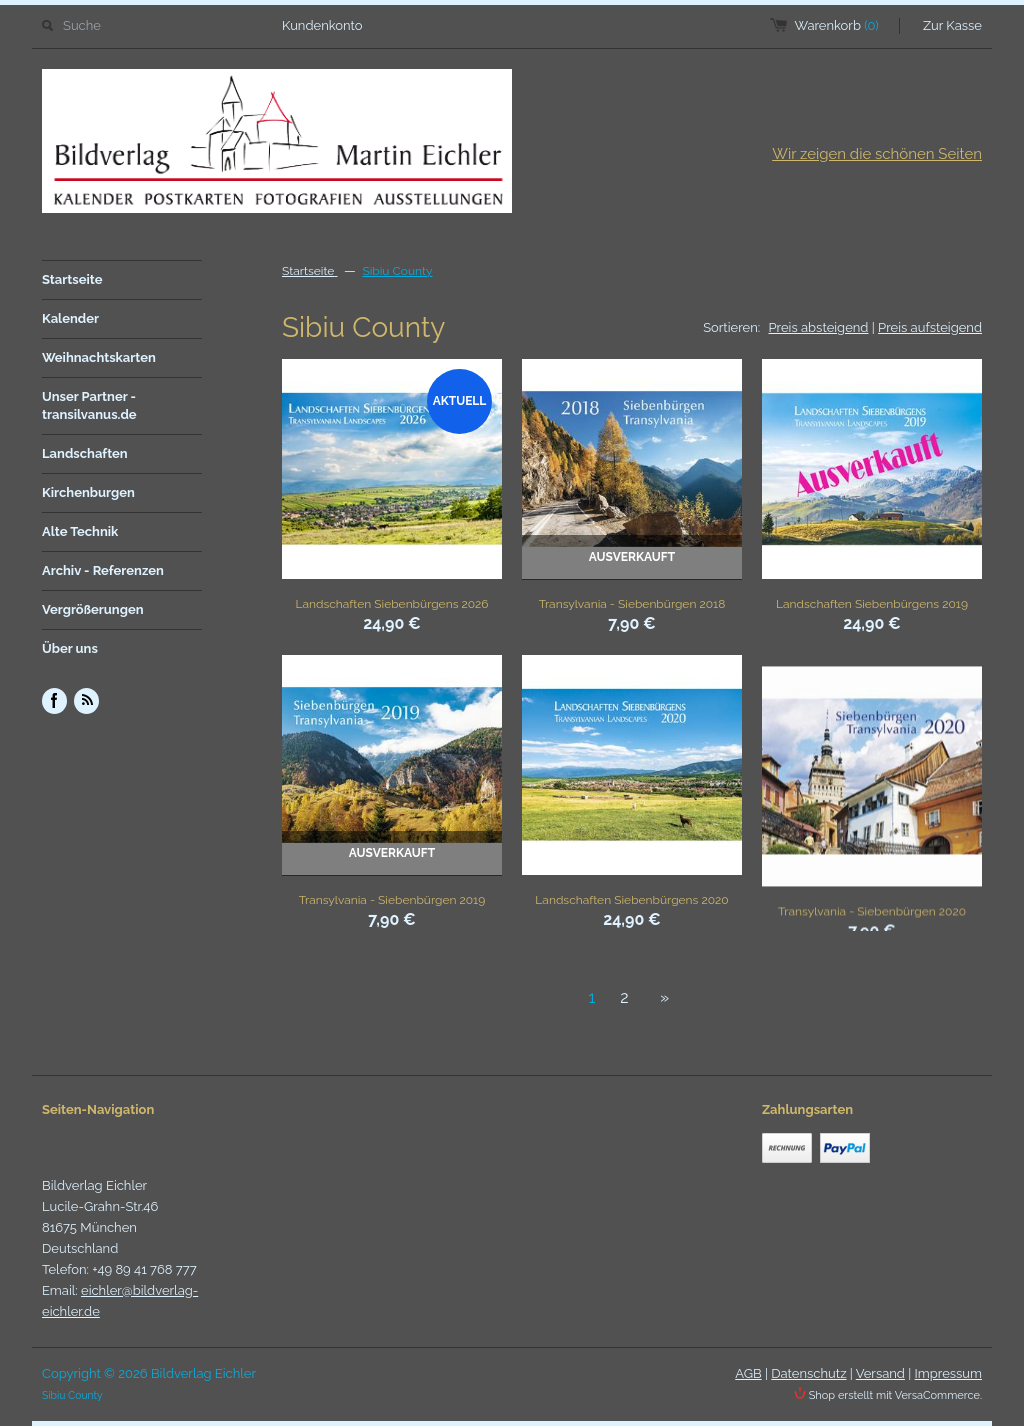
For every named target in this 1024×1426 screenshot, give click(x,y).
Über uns (70, 648)
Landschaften (85, 453)
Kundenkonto (322, 25)
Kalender (70, 318)
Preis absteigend (819, 327)
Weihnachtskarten (99, 357)
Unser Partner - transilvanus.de (89, 405)
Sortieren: (731, 327)
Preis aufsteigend (930, 327)
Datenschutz (808, 1373)
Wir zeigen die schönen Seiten (877, 154)
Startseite (72, 279)
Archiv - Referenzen (103, 570)
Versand (880, 1373)
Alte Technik (80, 531)
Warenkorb (837, 25)
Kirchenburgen (88, 492)
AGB (748, 1373)
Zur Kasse (952, 25)
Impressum (948, 1373)
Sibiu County (397, 271)
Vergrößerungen (93, 609)
